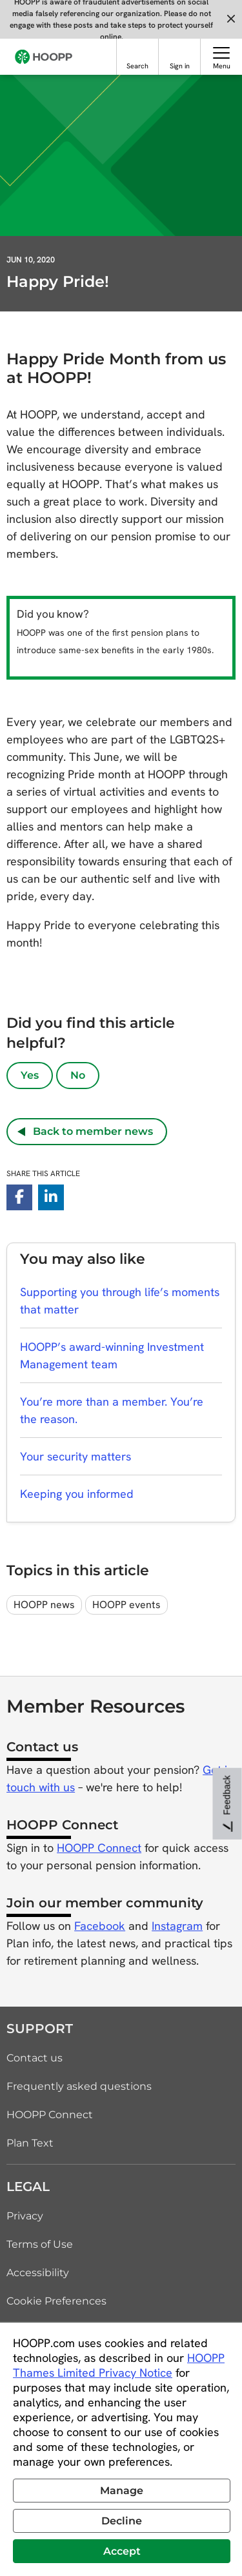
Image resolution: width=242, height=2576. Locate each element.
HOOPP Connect (99, 1847)
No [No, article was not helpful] (77, 1075)
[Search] (138, 52)
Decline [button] (121, 2521)
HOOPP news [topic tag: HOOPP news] (44, 1604)
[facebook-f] (19, 1197)
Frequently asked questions (79, 2086)
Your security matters (75, 1456)
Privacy (24, 2216)
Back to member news (85, 1131)
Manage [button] (121, 2490)
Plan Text (30, 2143)
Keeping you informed (77, 1493)
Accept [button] (122, 2551)
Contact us (34, 2058)
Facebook (99, 1925)
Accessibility (37, 2272)
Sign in (180, 65)
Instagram (177, 1925)
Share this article (43, 1173)
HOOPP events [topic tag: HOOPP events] (126, 1604)
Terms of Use (39, 2244)
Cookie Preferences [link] (56, 2301)
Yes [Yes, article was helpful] (30, 1075)
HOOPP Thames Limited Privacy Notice (119, 2365)
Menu (221, 65)
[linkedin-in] (51, 1197)
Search (137, 65)
